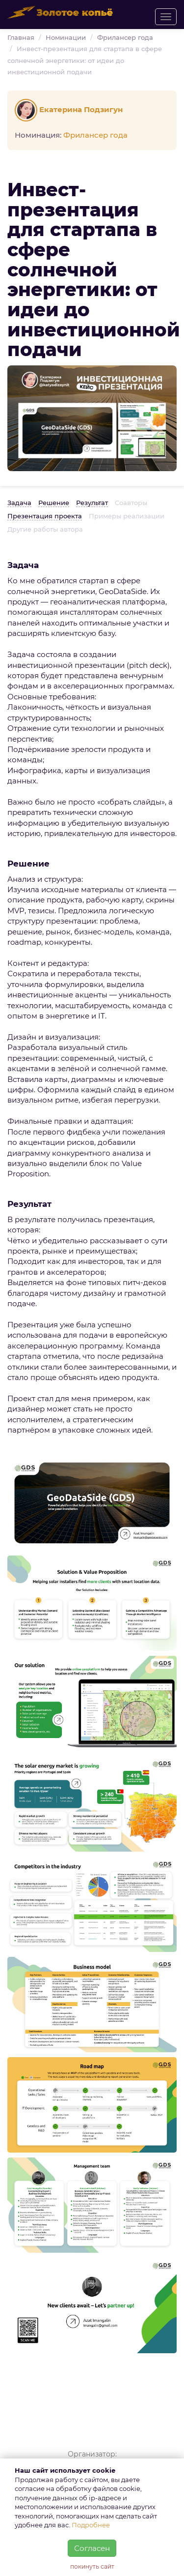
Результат (92, 503)
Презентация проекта (44, 516)
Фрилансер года (125, 37)
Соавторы (131, 503)
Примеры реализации (126, 516)
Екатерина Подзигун (70, 109)
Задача (19, 503)
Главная (20, 37)
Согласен (92, 2548)
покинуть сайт (92, 2566)
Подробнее (91, 2525)
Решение (53, 503)
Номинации (66, 37)
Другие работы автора (45, 529)
